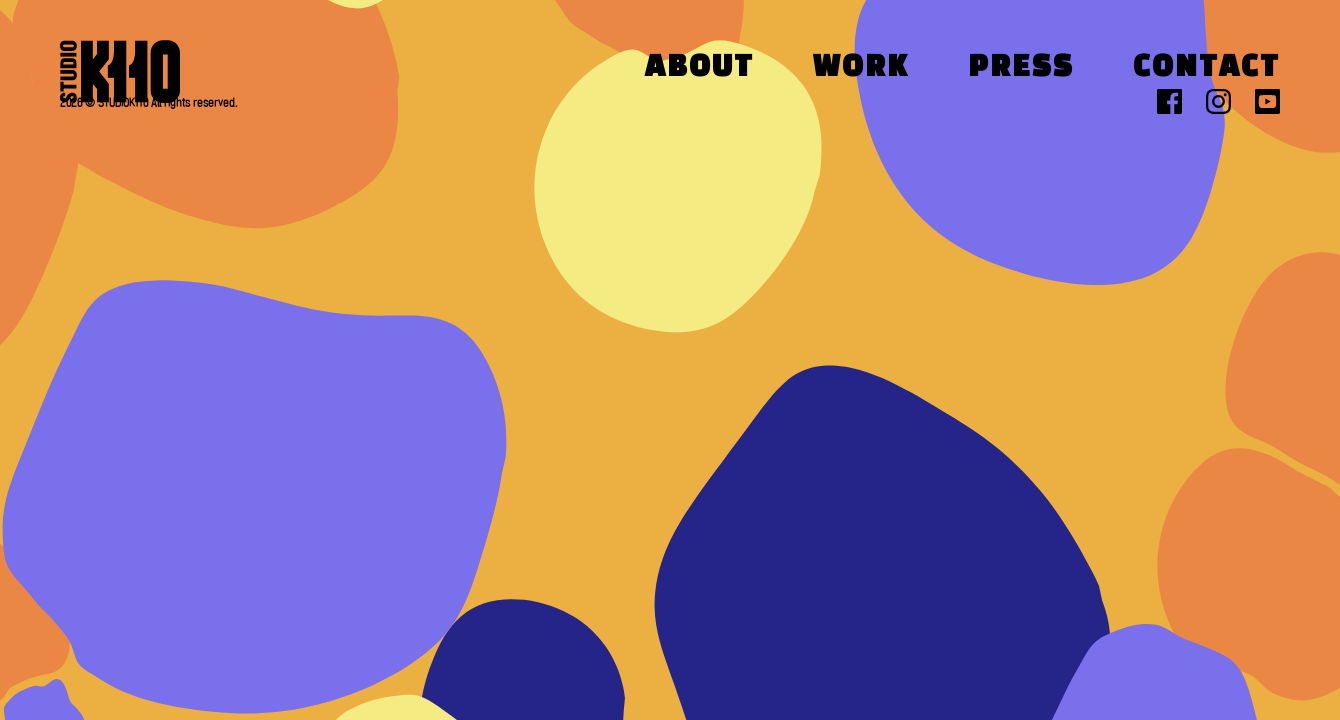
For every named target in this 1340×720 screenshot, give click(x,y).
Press (1021, 68)
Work (861, 68)
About (699, 68)
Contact (1206, 68)
